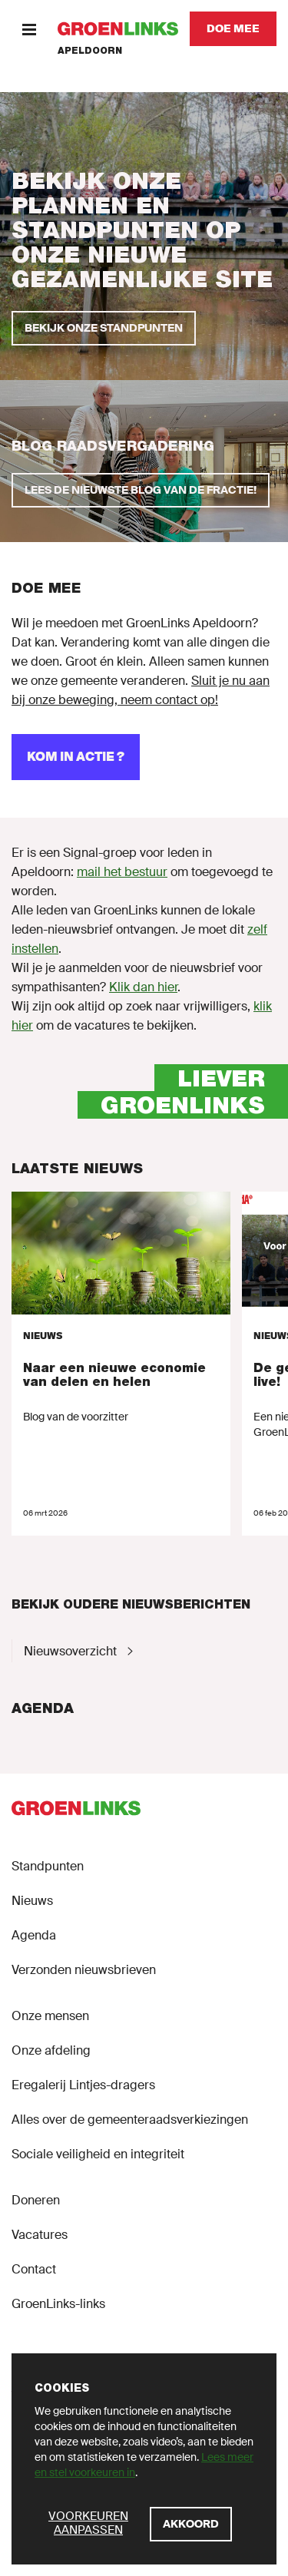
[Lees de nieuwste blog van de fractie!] (141, 490)
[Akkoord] (191, 2524)
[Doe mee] (233, 29)
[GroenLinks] (118, 29)
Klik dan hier (143, 987)
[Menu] (29, 29)
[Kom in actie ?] (76, 757)
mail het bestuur (122, 872)
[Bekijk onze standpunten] (104, 328)
